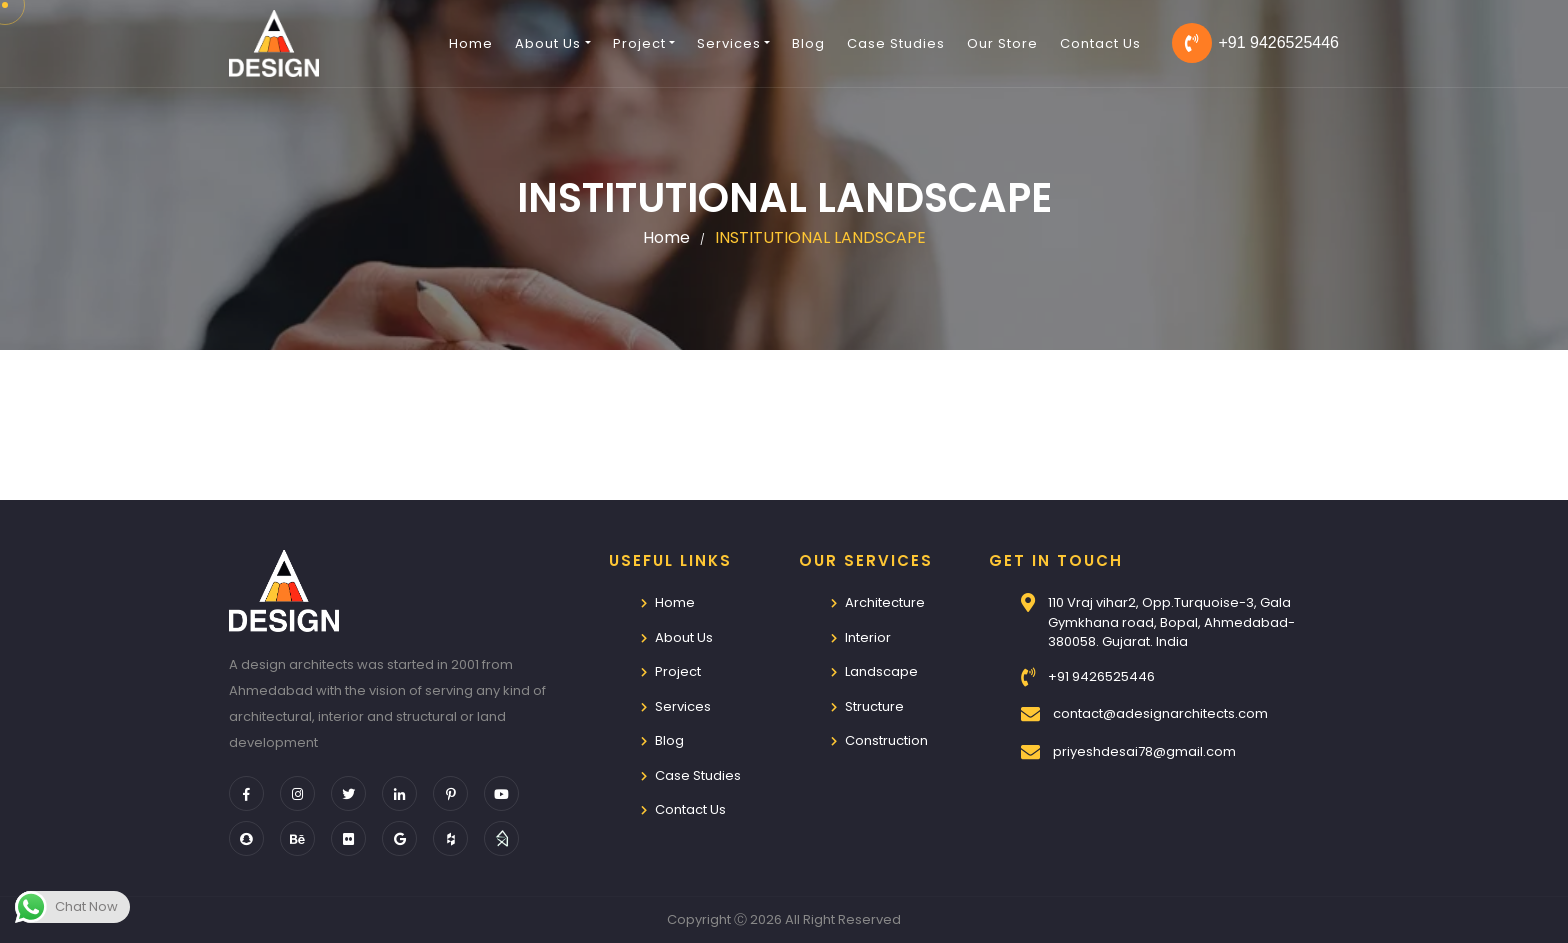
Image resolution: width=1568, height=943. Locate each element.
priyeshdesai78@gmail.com (1144, 751)
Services (683, 706)
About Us (684, 637)
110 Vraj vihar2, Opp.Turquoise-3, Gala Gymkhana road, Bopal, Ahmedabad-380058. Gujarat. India (1171, 622)
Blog (808, 43)
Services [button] (729, 43)
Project (678, 671)
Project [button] (639, 43)
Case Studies (896, 43)
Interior (868, 637)
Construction (886, 740)
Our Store (1002, 43)
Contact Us (1100, 43)
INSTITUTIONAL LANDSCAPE (820, 237)
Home (471, 43)
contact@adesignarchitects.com (1160, 713)
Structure (874, 706)
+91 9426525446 (1255, 43)
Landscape (881, 671)
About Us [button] (548, 43)
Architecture (885, 602)
